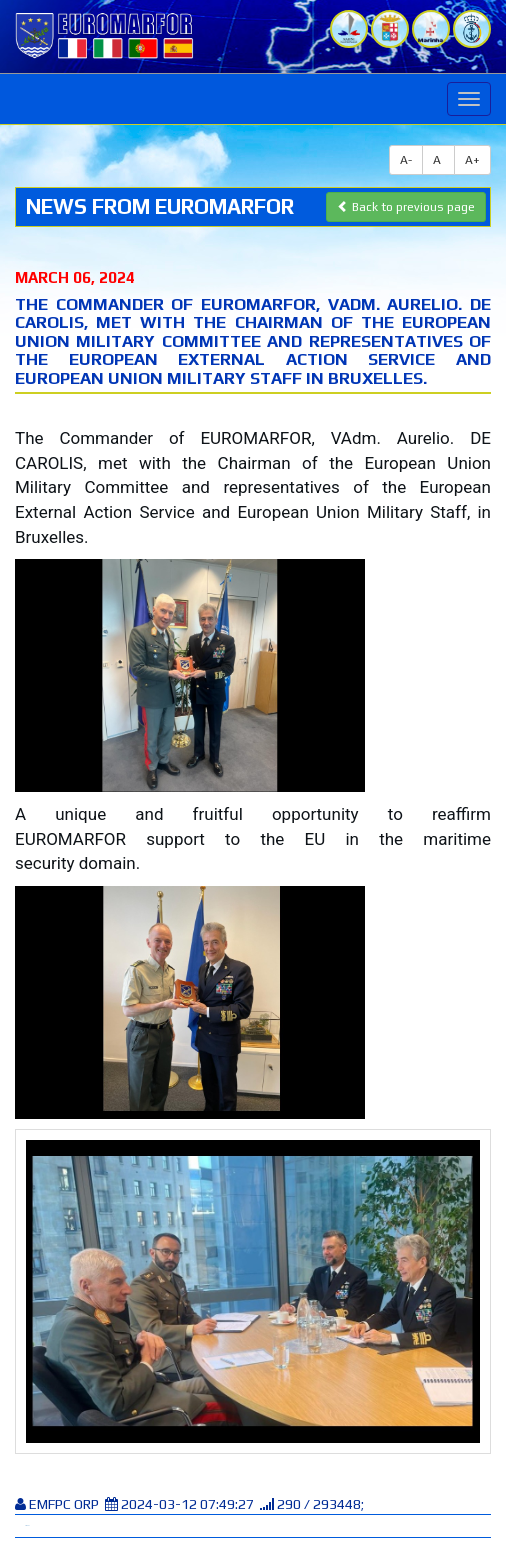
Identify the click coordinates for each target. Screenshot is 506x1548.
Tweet (27, 1525)
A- (406, 160)
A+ (472, 160)
